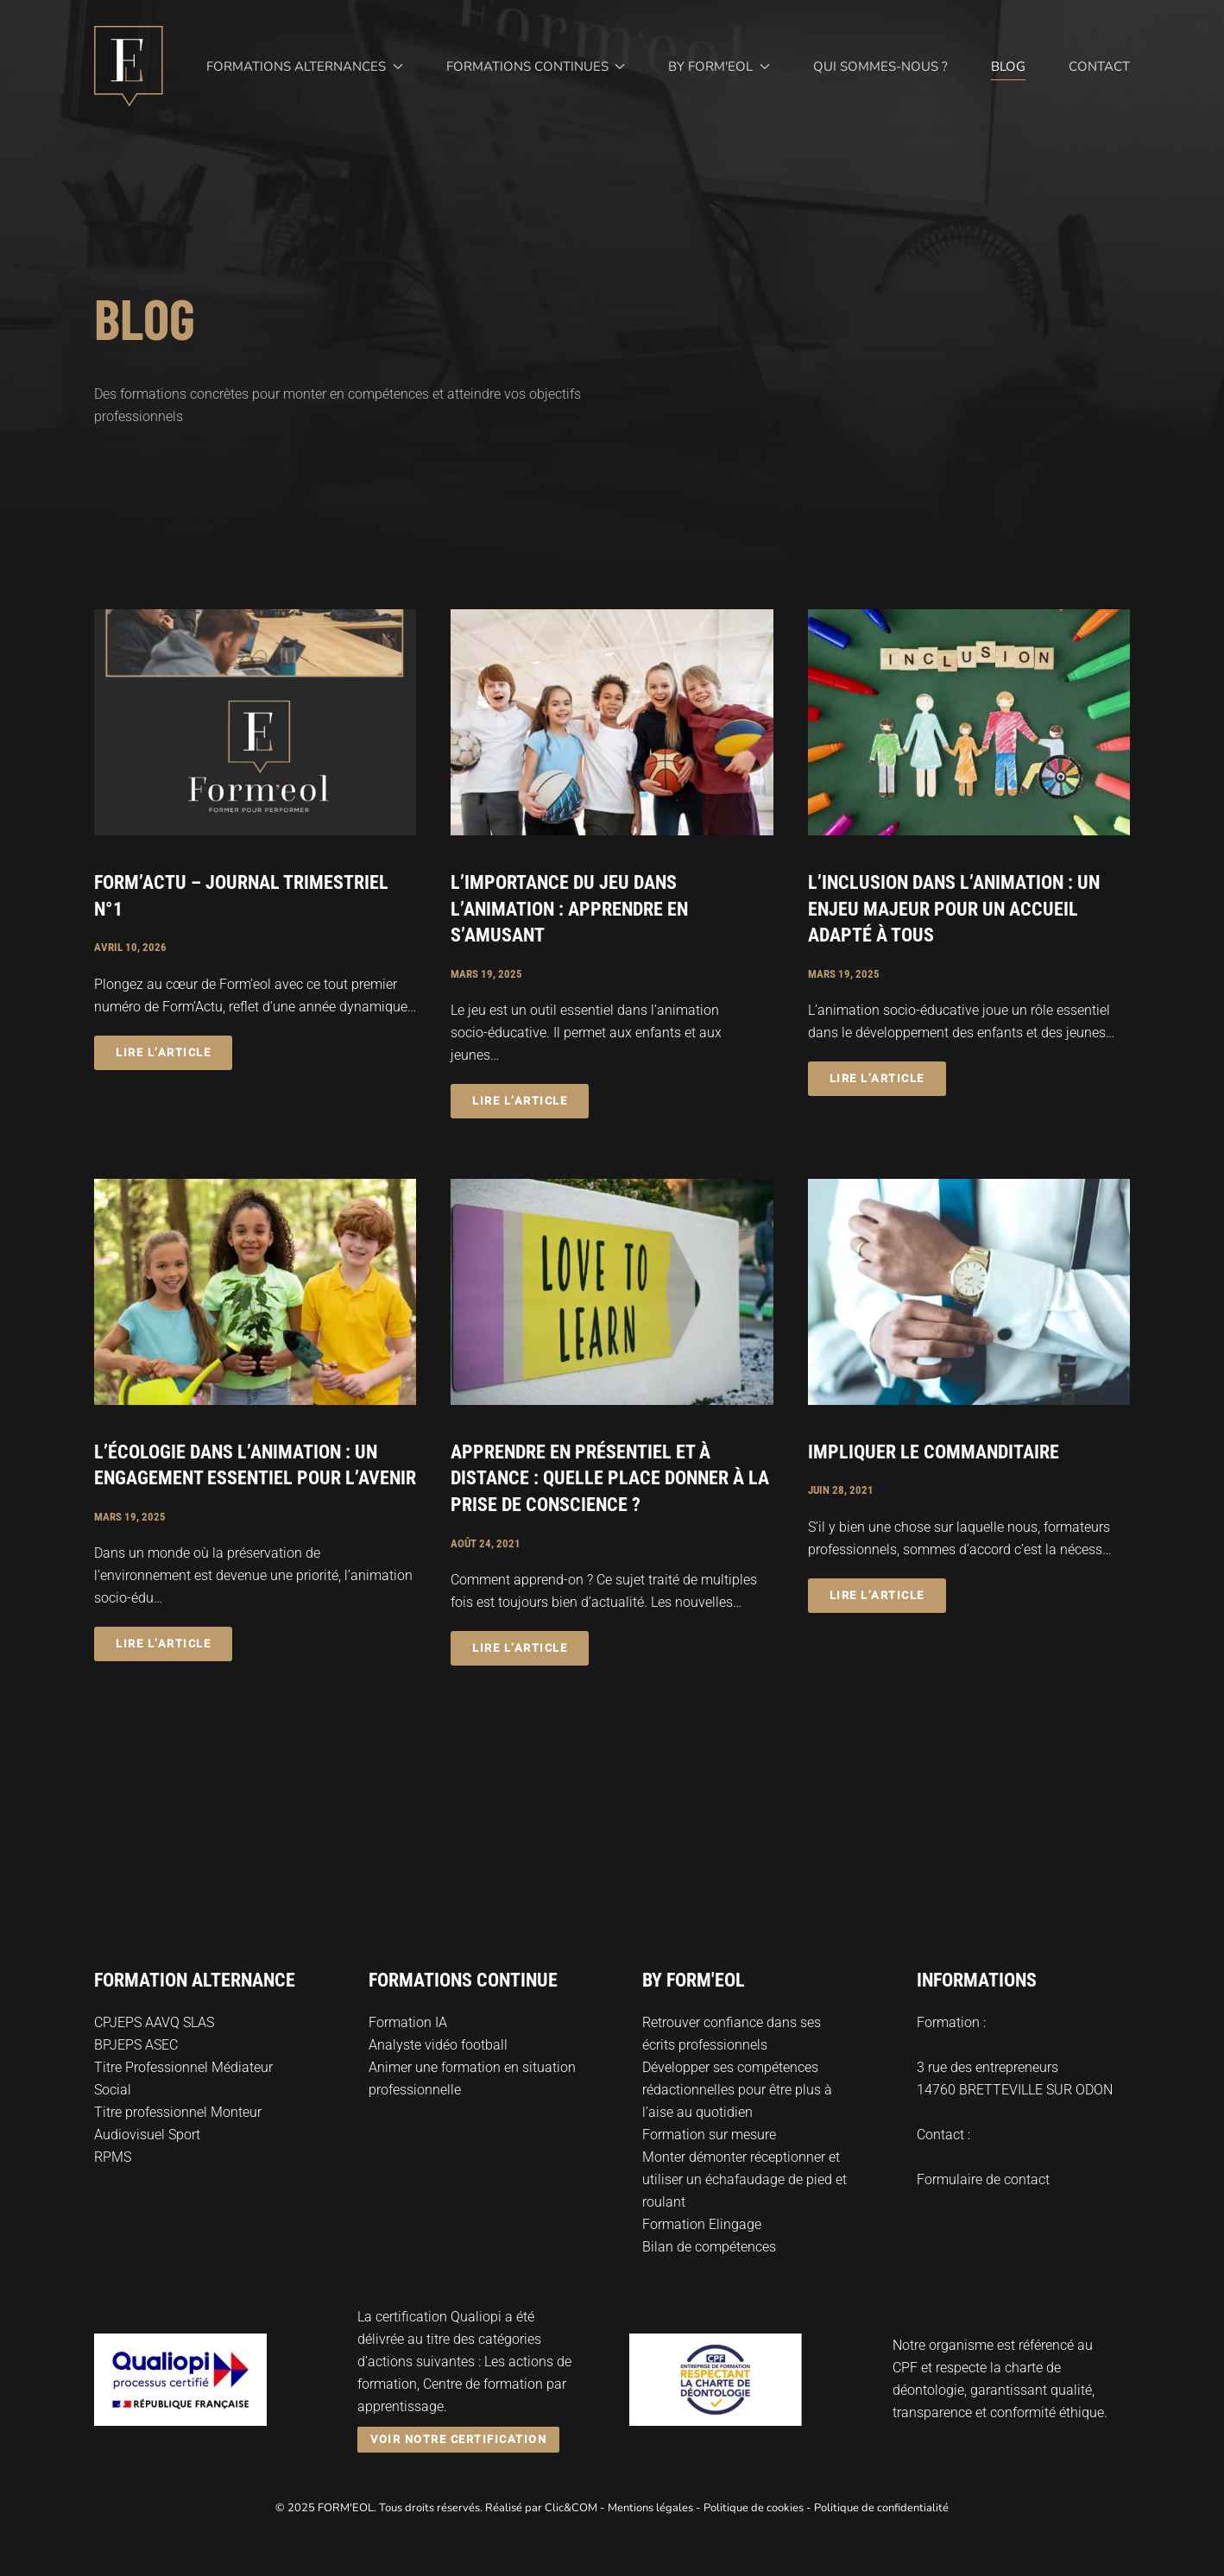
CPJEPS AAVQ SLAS (154, 2022)
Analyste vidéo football (438, 2045)
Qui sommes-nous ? (880, 66)
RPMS (112, 2157)
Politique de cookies (753, 2508)
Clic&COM (571, 2508)
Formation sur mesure (709, 2134)
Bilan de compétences (709, 2247)
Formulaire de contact (983, 2179)
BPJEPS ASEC (136, 2045)
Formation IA (408, 2022)
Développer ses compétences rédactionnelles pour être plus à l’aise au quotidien (737, 2089)
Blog (1008, 66)
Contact (1099, 66)
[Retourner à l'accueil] (128, 66)
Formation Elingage (701, 2224)
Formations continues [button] (536, 66)
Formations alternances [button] (304, 66)
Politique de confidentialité (881, 2508)
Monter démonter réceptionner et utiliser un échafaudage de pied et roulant (744, 2179)
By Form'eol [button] (719, 66)
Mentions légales (650, 2508)
